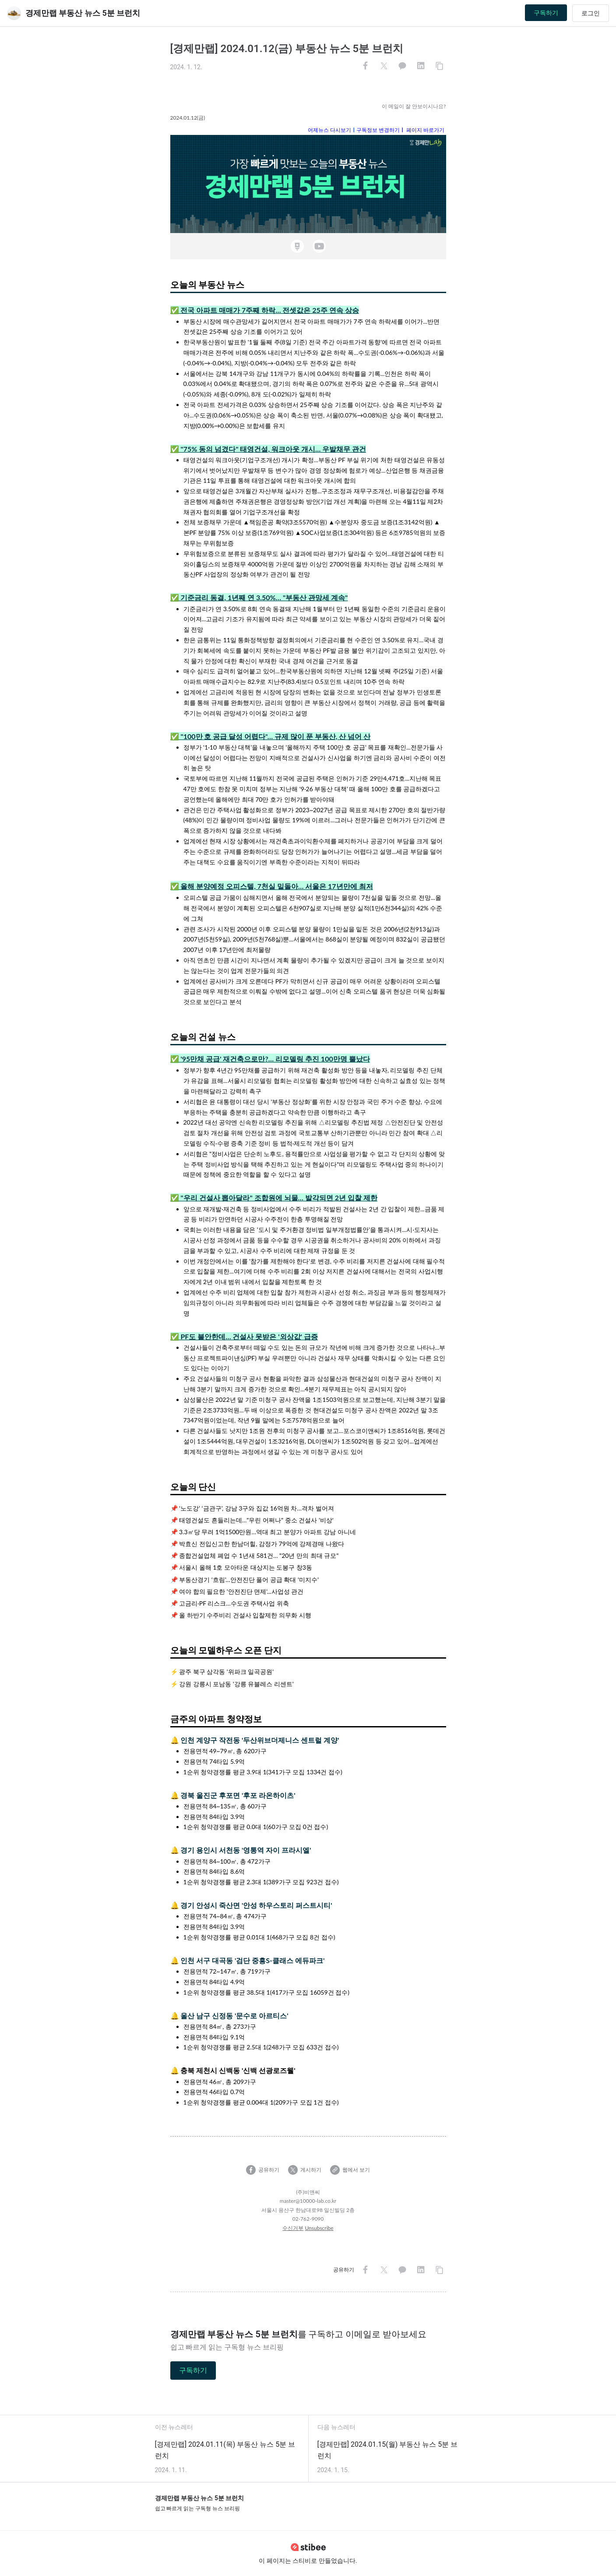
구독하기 (546, 12)
